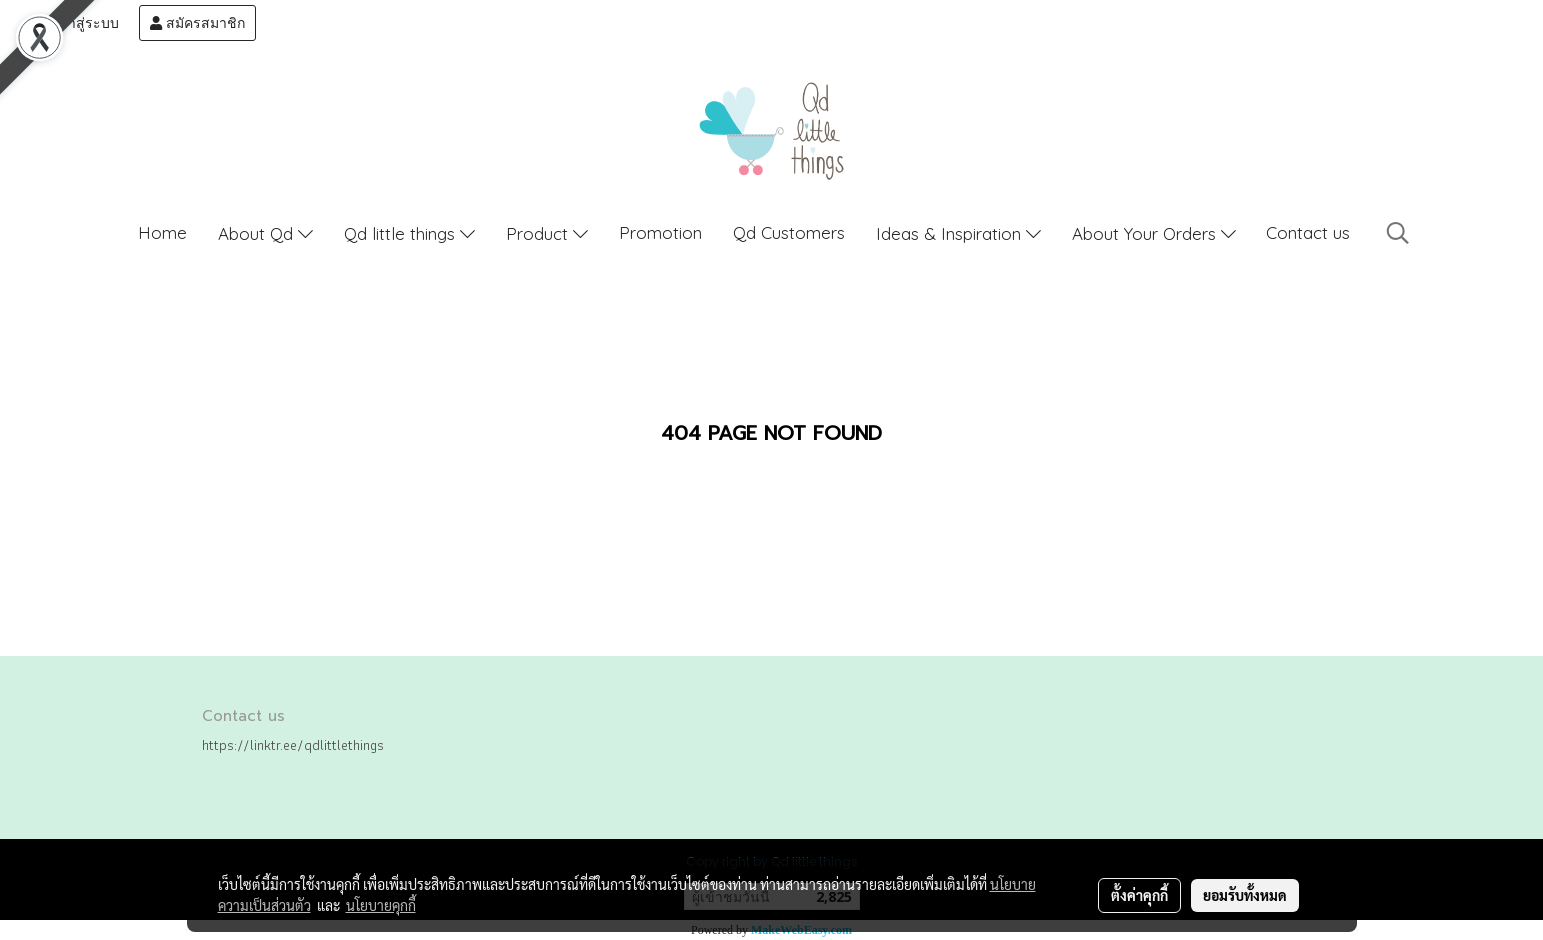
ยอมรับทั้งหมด (1245, 895)
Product (547, 233)
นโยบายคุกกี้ (381, 905)
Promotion (660, 232)
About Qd (265, 233)
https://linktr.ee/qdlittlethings (293, 745)
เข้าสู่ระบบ (77, 23)
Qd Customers (789, 232)
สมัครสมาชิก (197, 23)
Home (162, 232)
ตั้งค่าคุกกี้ (1139, 895)
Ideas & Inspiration (958, 233)
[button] (1398, 233)
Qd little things (409, 233)
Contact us (1308, 232)
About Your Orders (1154, 233)
